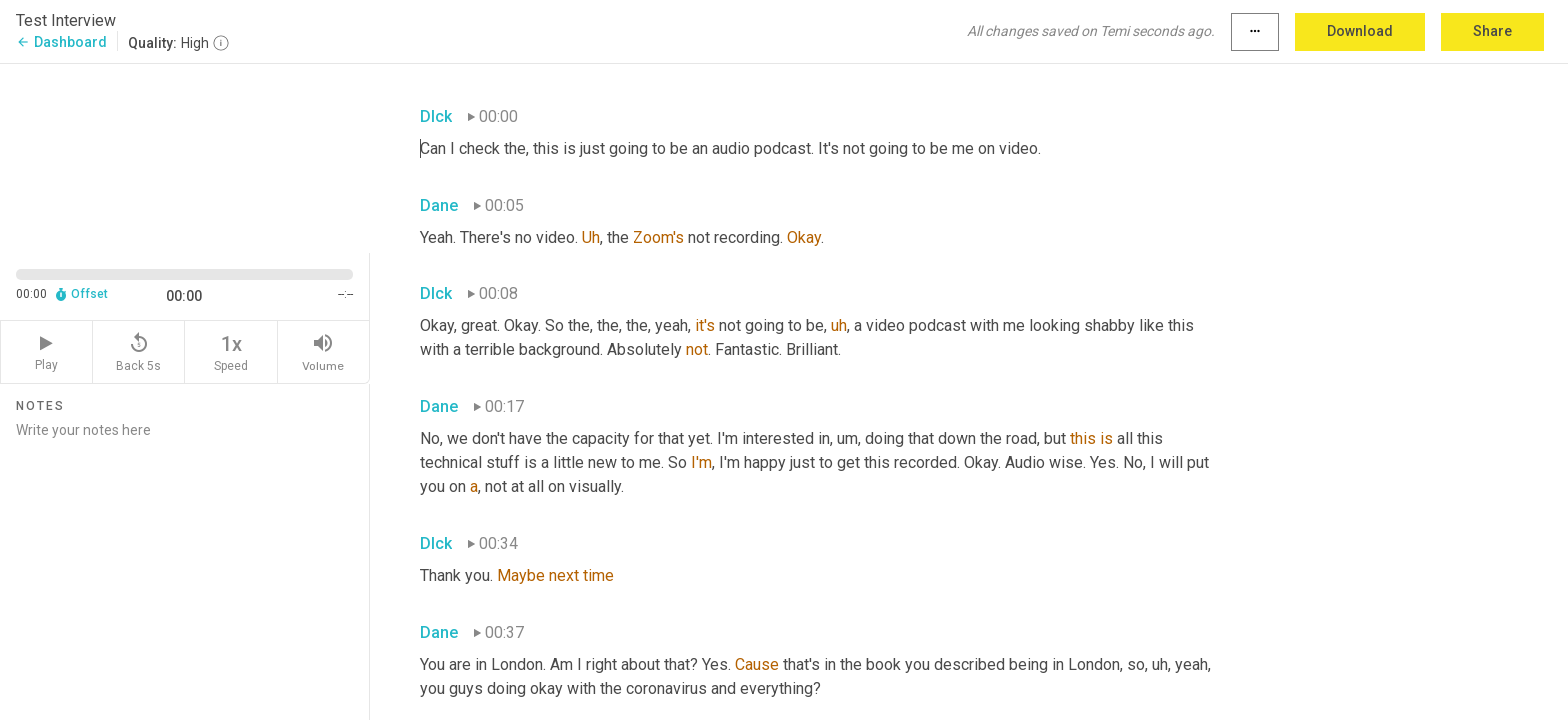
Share (1492, 31)
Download (1360, 31)
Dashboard (61, 42)
